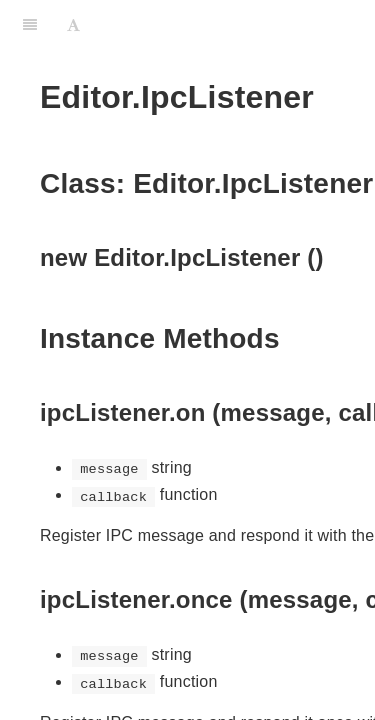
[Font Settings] (73, 25)
